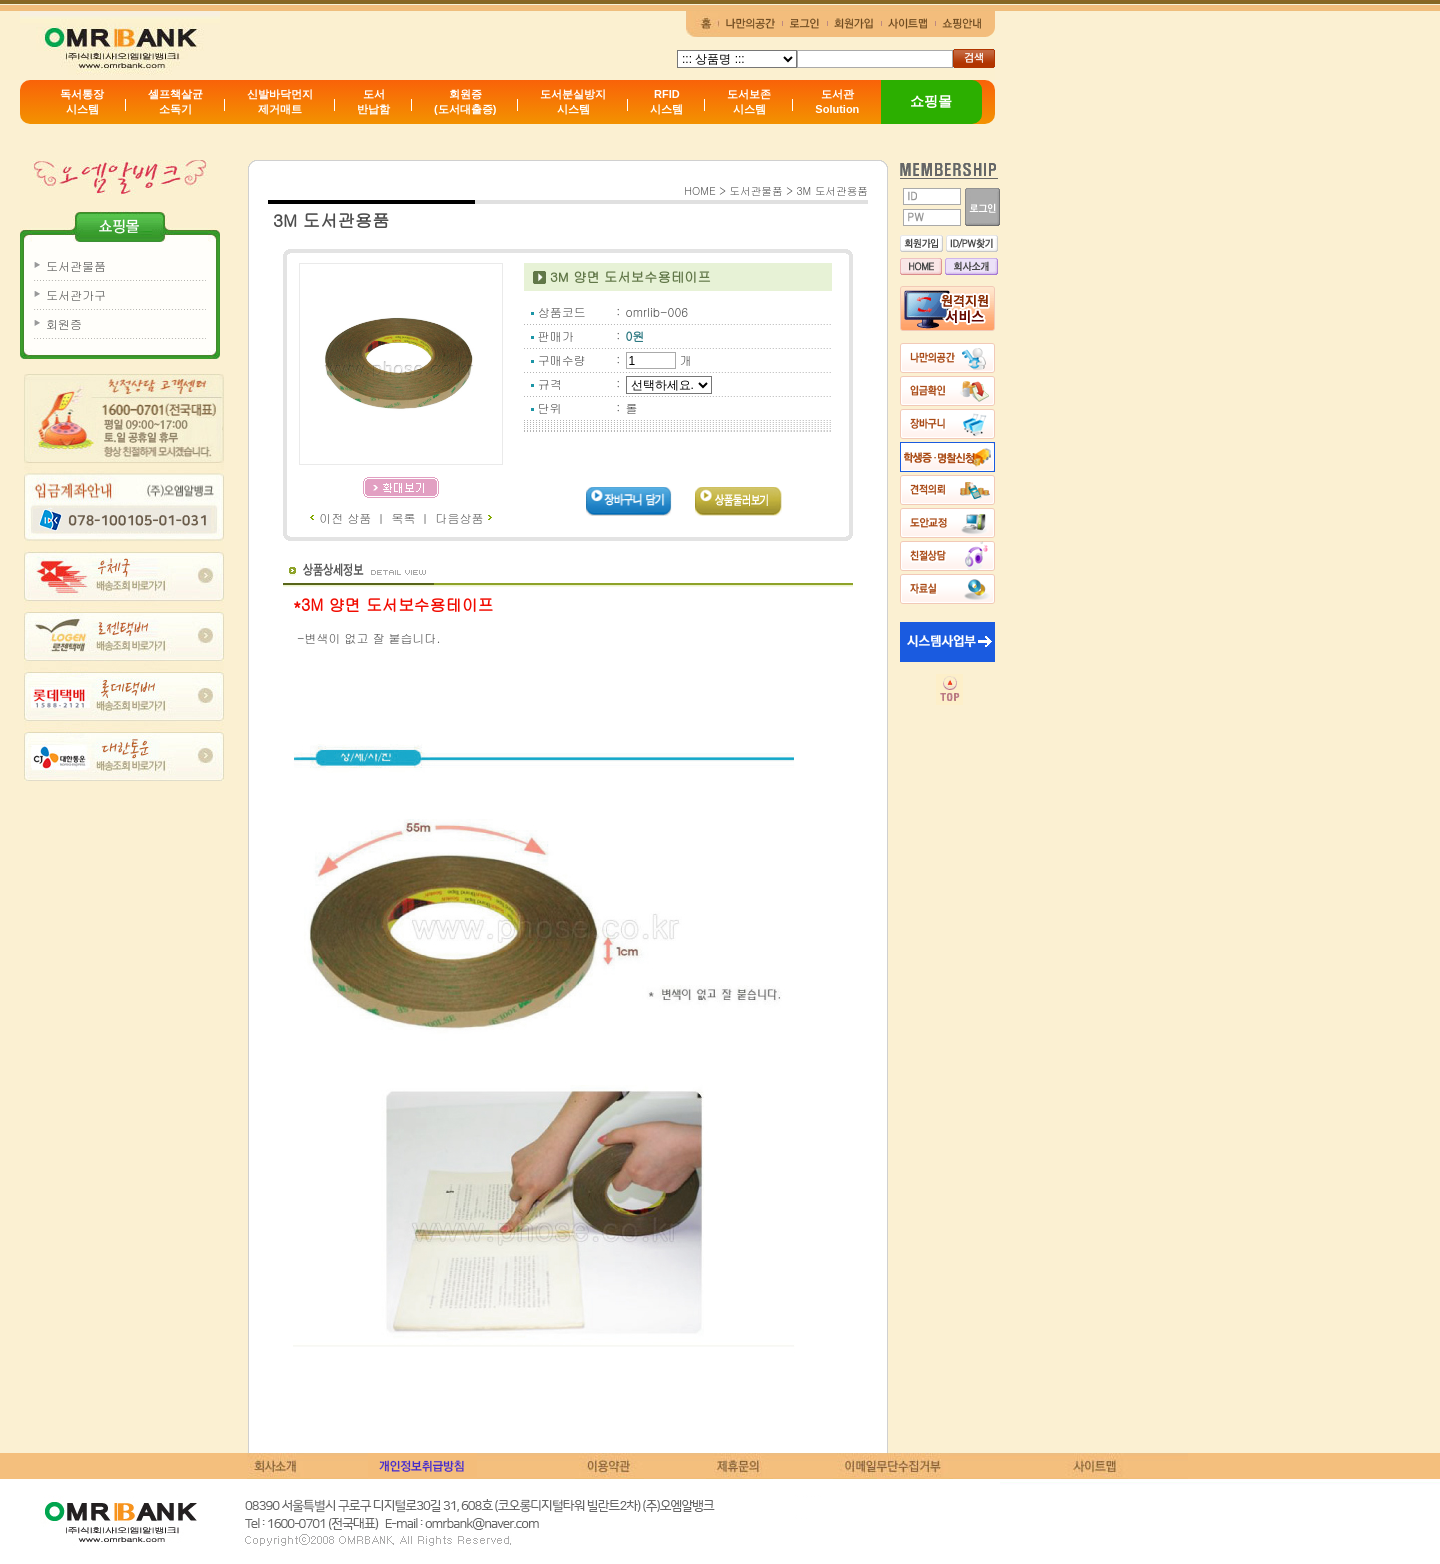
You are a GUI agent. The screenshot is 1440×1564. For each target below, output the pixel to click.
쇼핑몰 (931, 101)
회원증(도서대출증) (465, 101)
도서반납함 (373, 101)
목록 (403, 517)
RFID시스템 (666, 101)
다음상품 (464, 517)
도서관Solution (837, 101)
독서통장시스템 (82, 101)
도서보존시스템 (749, 101)
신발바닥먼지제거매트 (280, 101)
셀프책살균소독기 (175, 101)
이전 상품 (340, 517)
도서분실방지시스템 (573, 101)
